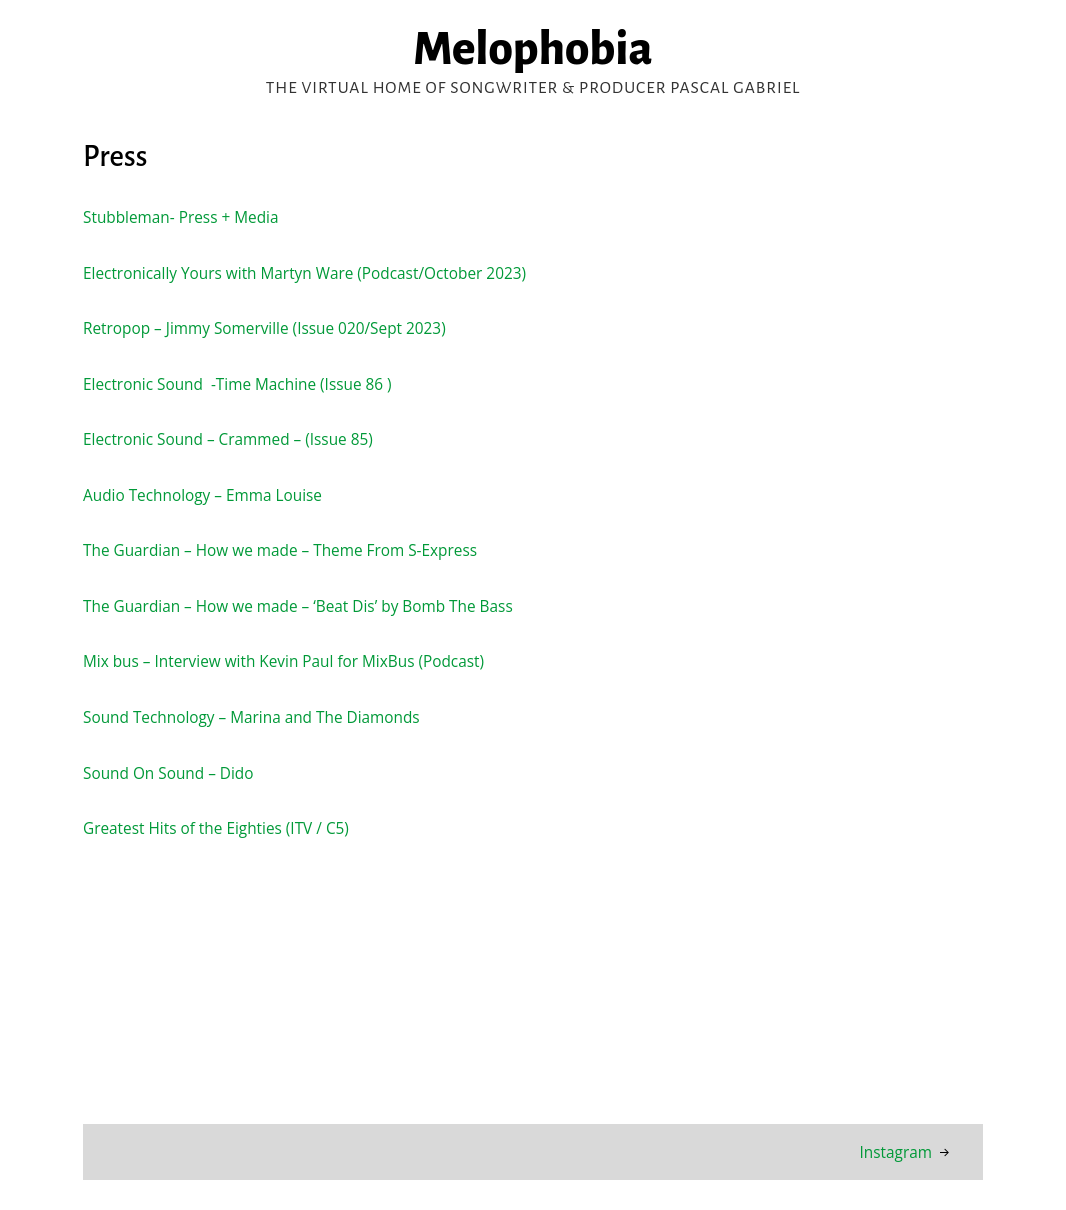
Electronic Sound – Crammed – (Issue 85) (229, 439)
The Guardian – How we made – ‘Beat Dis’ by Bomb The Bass (300, 606)
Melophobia (533, 49)
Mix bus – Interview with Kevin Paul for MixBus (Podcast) (285, 661)
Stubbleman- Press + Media (181, 217)
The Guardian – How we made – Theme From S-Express (282, 550)
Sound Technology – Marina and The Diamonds (253, 717)
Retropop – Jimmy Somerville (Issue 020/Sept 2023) (266, 328)
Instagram (895, 1152)
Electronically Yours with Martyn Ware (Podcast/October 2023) (306, 273)
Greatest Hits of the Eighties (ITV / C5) (219, 828)
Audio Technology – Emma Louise (203, 495)
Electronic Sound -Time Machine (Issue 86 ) (238, 384)
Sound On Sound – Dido (169, 773)
